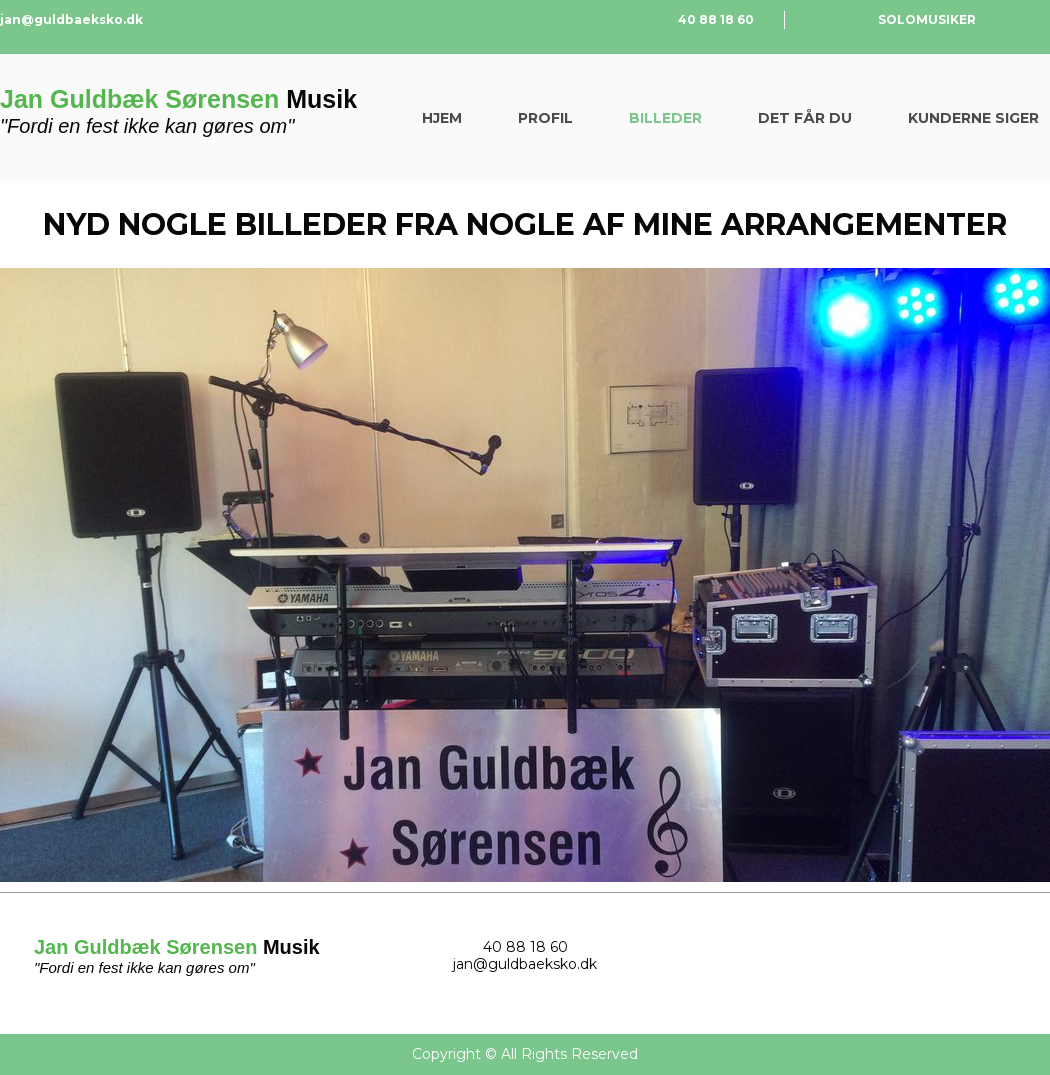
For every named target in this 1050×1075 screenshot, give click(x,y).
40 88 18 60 (716, 19)
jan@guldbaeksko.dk (71, 19)
